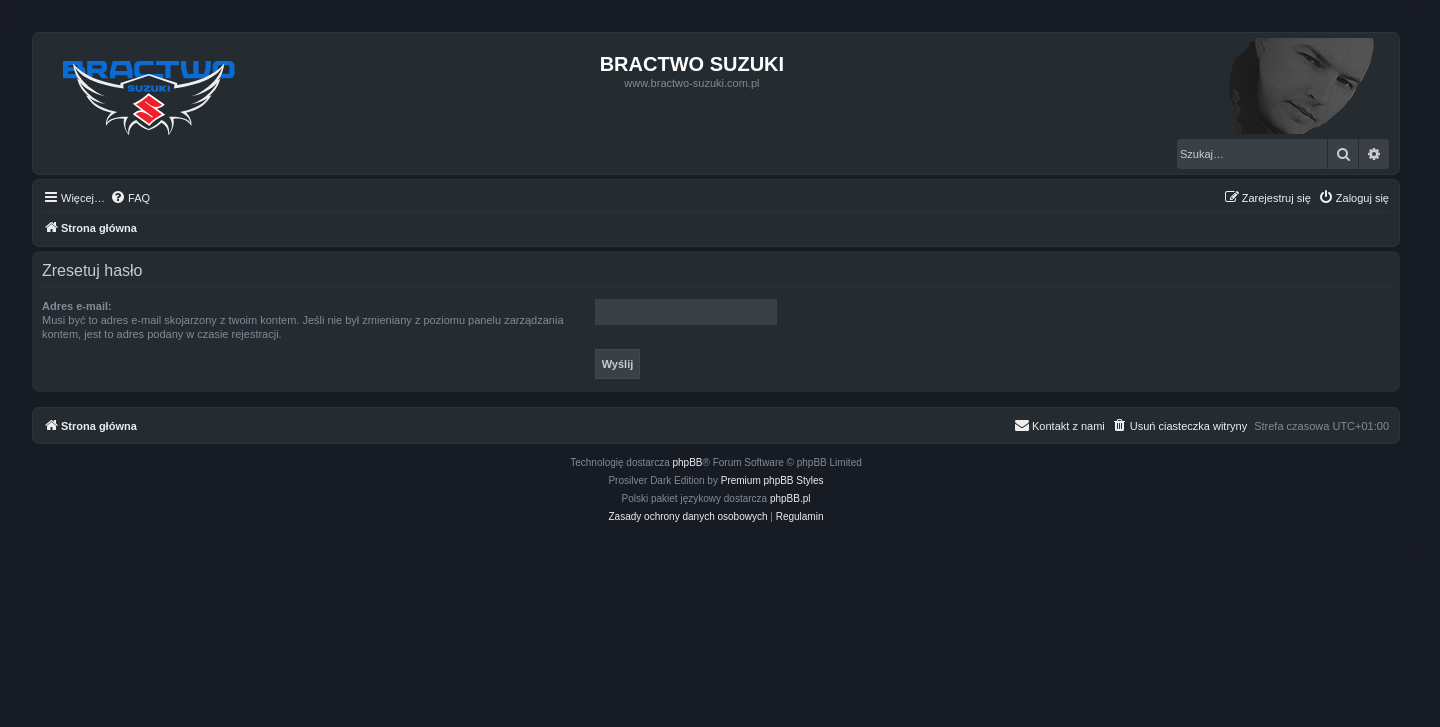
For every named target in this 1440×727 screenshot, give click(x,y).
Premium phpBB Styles (772, 480)
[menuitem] (130, 198)
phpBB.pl (790, 498)
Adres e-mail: (77, 306)
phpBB (688, 462)
